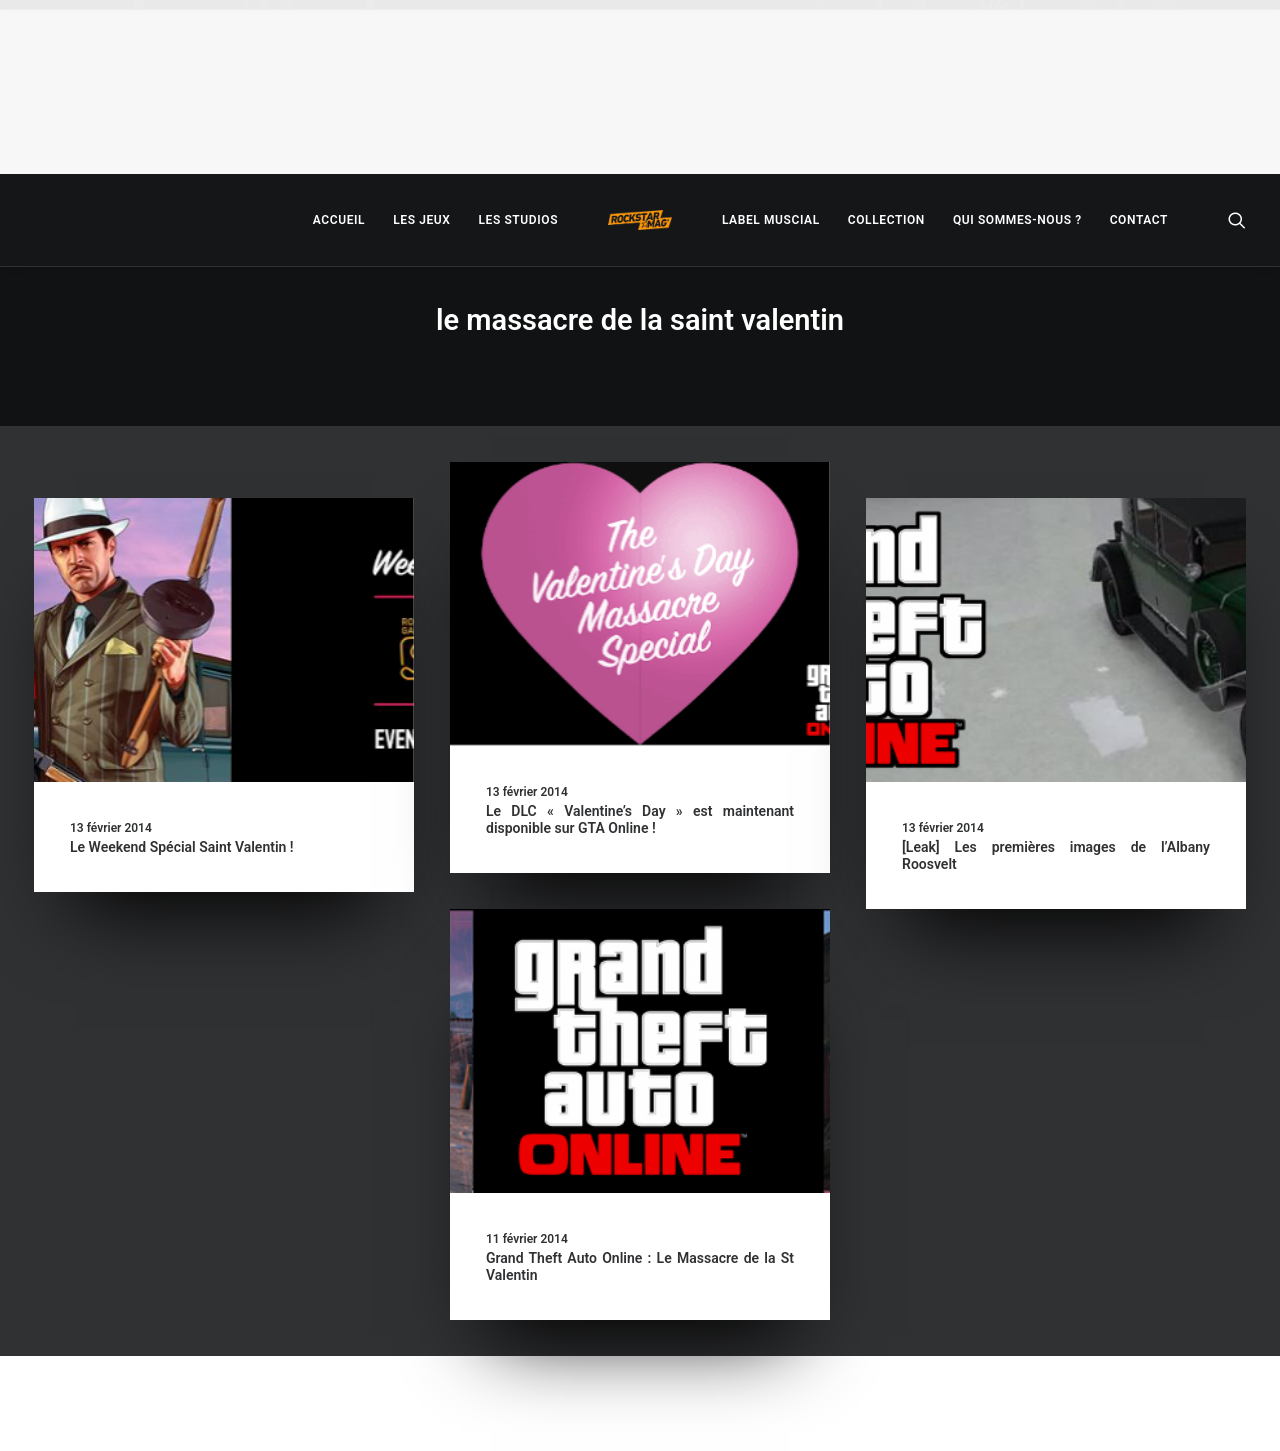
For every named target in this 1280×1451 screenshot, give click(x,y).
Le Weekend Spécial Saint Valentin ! (182, 847)
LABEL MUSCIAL (771, 220)
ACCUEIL (339, 220)
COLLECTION (886, 220)
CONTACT (1139, 220)
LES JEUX (421, 220)
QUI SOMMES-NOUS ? (1017, 220)
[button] (1237, 220)
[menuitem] (339, 220)
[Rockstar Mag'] (640, 220)
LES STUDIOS (518, 220)
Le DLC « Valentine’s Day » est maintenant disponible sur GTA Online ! (640, 819)
